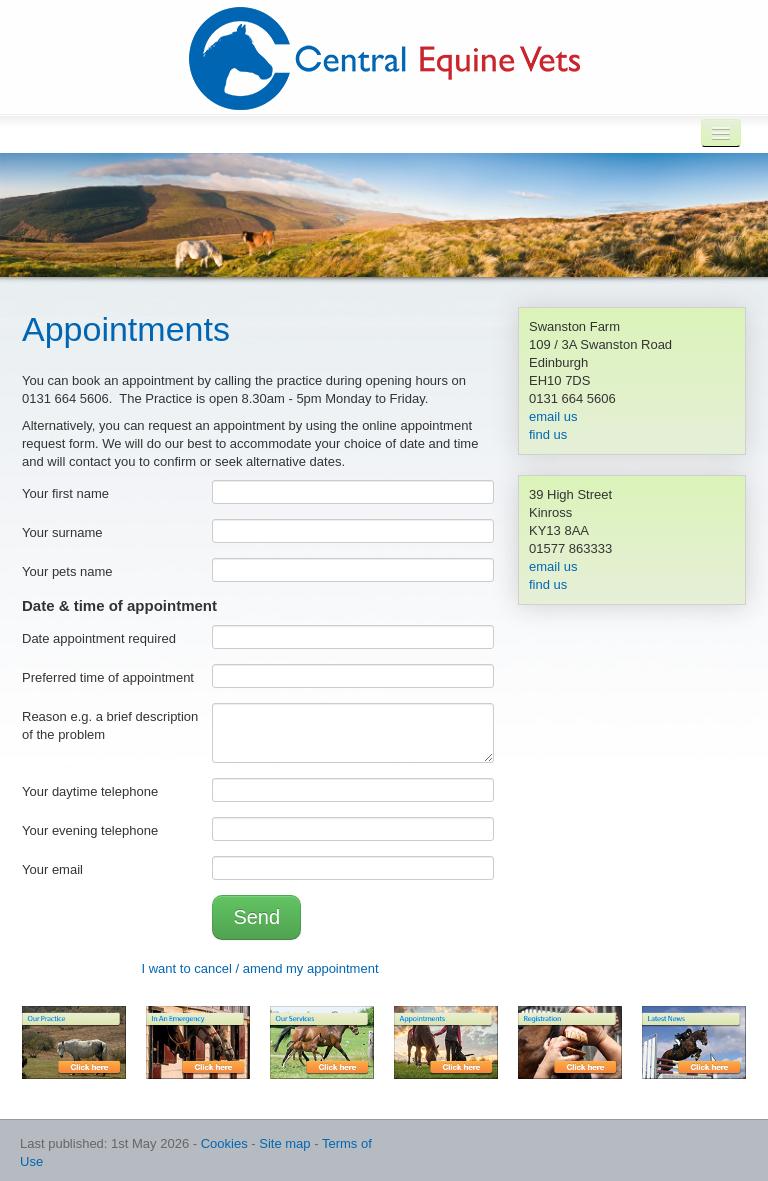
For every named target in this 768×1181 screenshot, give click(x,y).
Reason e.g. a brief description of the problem (110, 725)
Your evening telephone (90, 830)
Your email (52, 869)
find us (548, 434)
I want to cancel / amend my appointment (259, 968)
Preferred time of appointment (108, 677)
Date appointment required (99, 638)
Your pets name (67, 571)
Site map (284, 1143)
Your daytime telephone (90, 791)
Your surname (62, 532)
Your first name (65, 493)
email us (553, 416)
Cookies (224, 1143)
